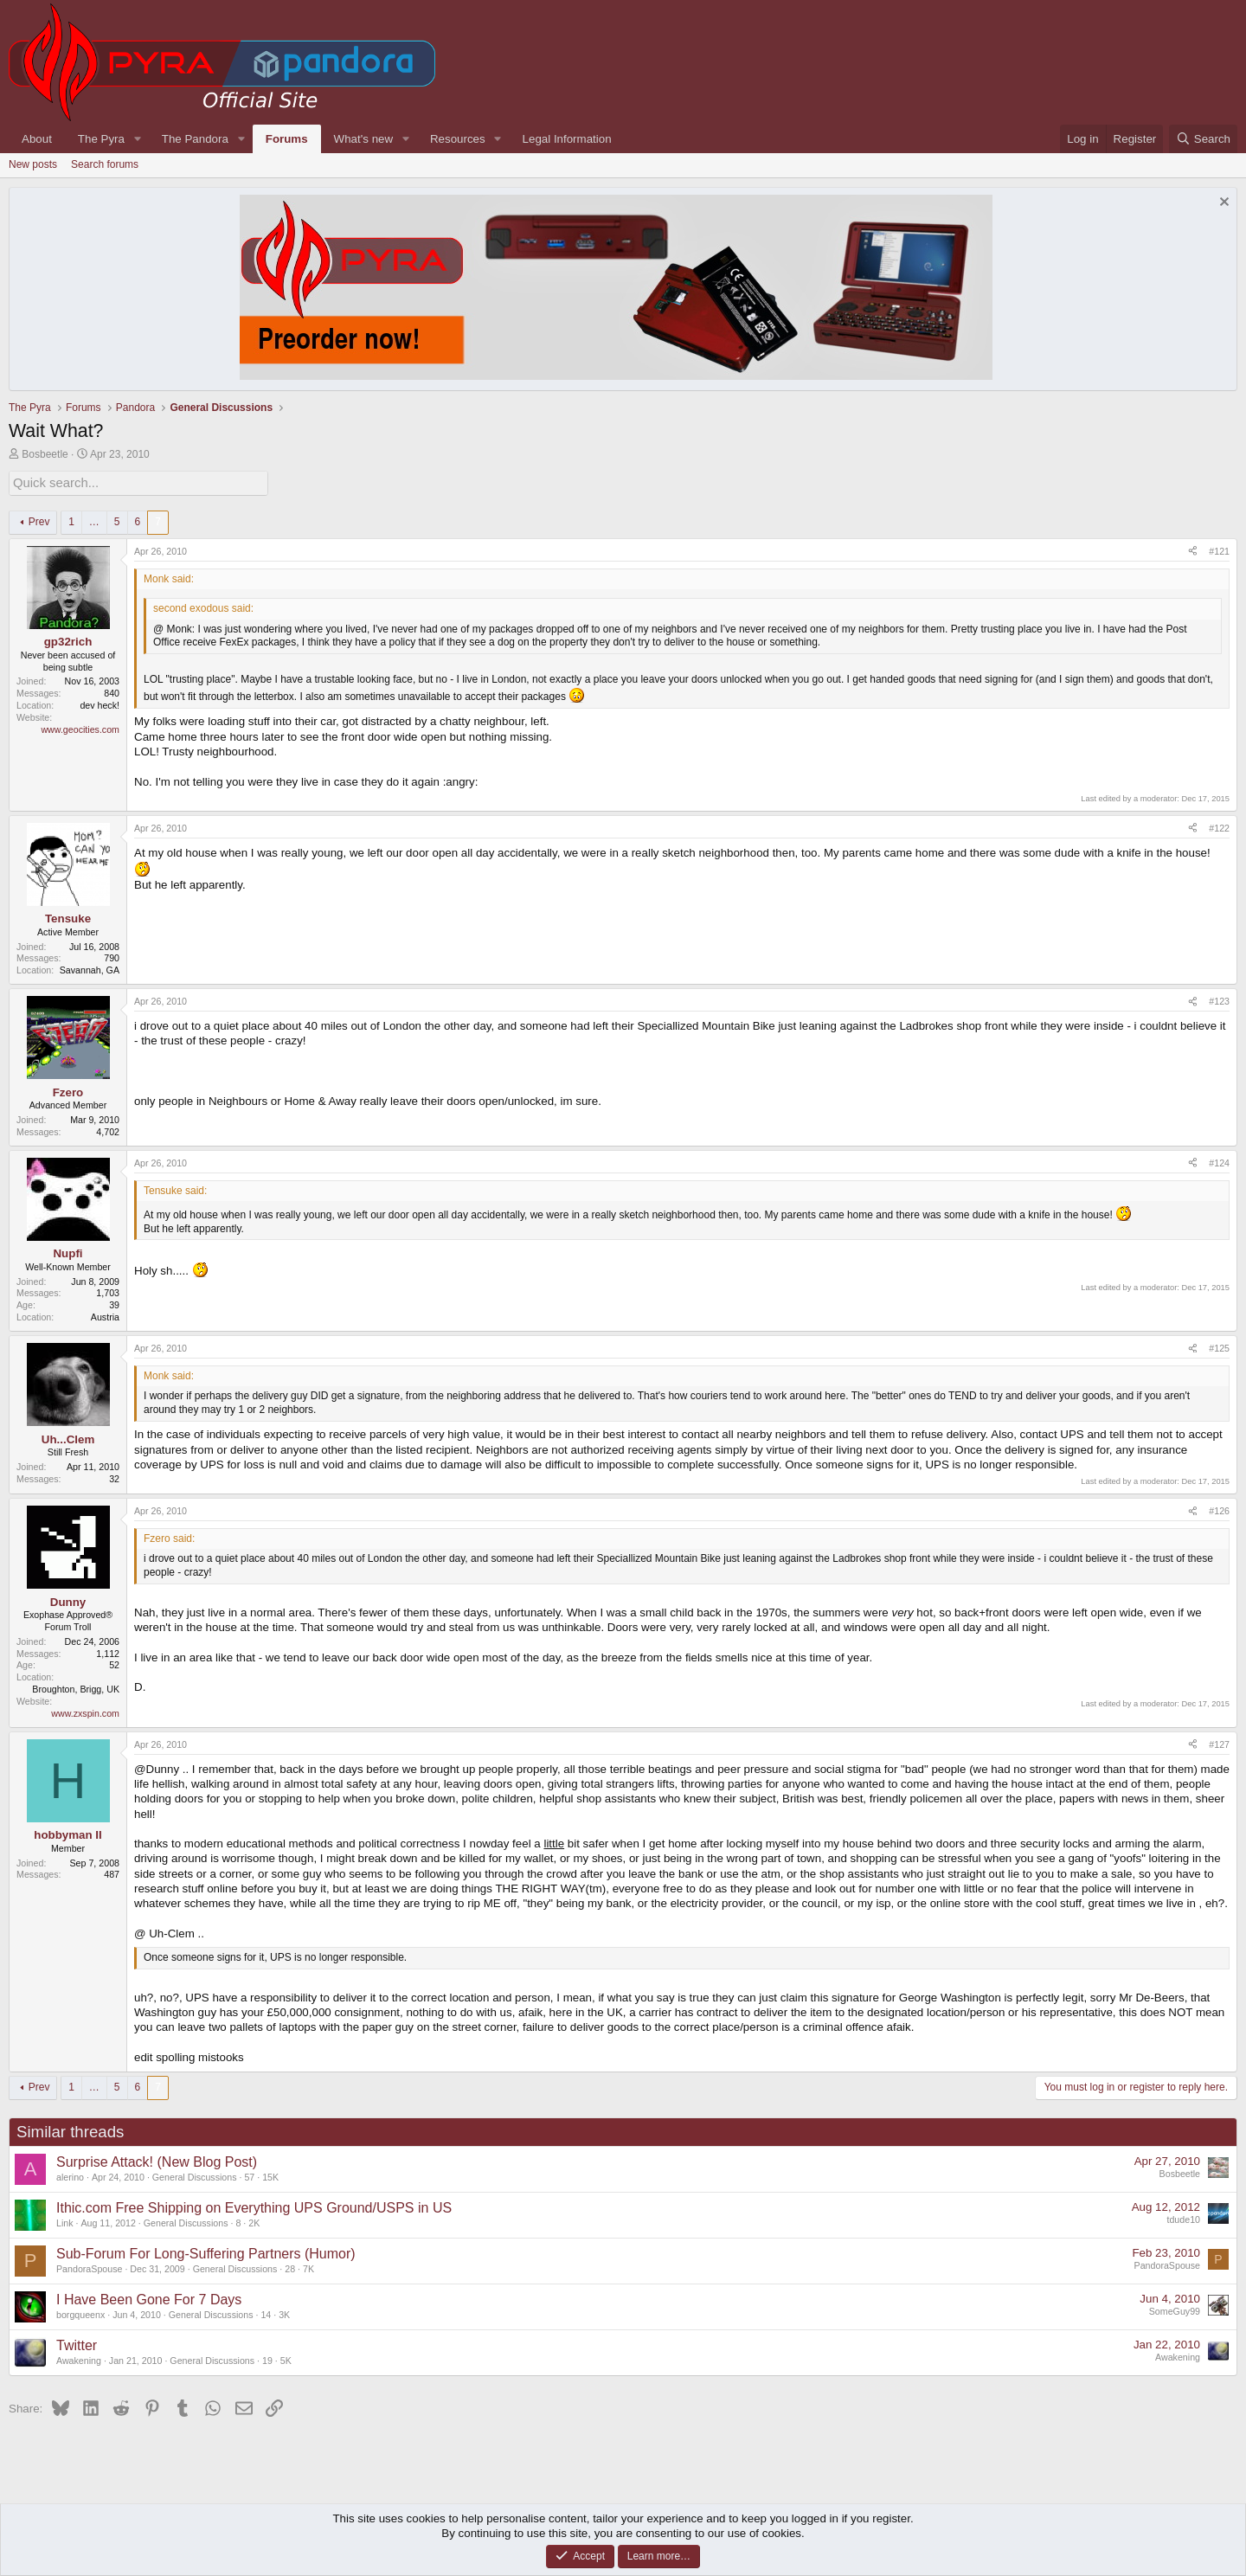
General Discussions (194, 2175)
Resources (457, 138)
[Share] (1193, 550)
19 (267, 2359)
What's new (363, 138)
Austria (105, 1315)
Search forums (104, 164)
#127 (1219, 1743)
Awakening (78, 2359)
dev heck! (99, 703)
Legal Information (567, 138)
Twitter (76, 2343)
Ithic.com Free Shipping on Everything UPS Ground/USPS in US (254, 2206)
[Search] (1203, 139)
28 (290, 2267)
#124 (1219, 1161)
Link (65, 2221)
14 (265, 2313)
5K (286, 2359)
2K (254, 2221)
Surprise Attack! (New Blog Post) (156, 2160)
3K (284, 2313)
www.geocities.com (80, 728)
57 (249, 2175)
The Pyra (101, 138)
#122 (1219, 826)
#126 (1219, 1509)
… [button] (94, 520)
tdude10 (1183, 2218)
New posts (33, 164)
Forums (287, 138)
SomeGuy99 (1174, 2309)
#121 (1219, 549)
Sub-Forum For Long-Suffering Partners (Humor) (206, 2252)
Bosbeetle (44, 454)
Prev (39, 520)
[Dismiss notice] (1222, 204)
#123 (1219, 999)
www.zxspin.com (85, 1711)
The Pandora (195, 138)
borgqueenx (80, 2313)
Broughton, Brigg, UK (75, 1687)
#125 (1219, 1346)
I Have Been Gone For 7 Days (148, 2297)
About (37, 138)
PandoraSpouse (89, 2267)
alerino (70, 2175)
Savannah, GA (89, 968)
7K (308, 2267)
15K (270, 2175)
